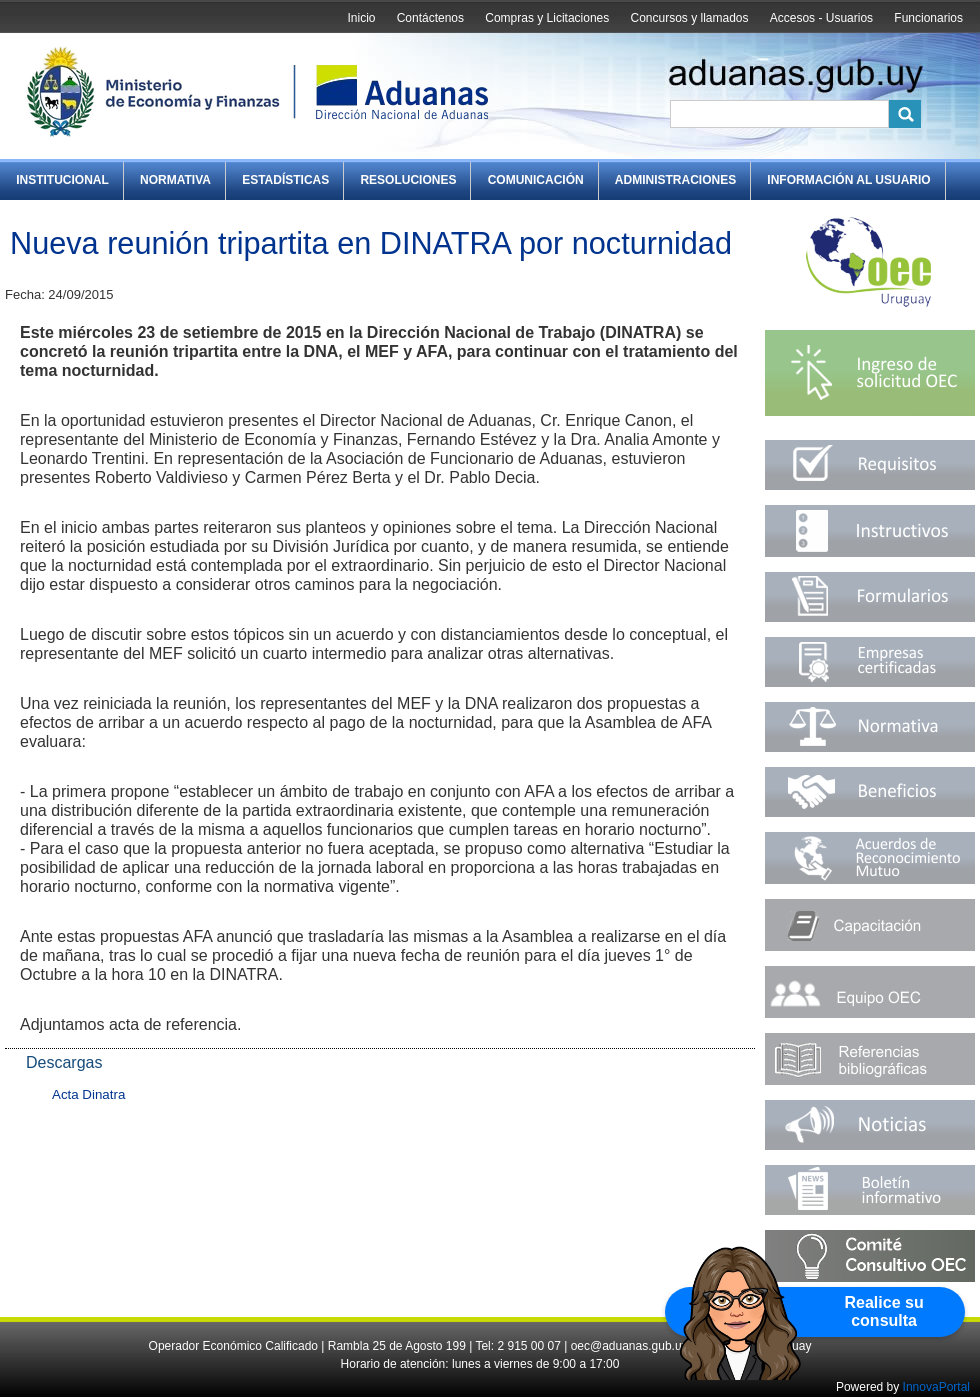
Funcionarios (928, 18)
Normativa (175, 180)
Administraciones (675, 180)
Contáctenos (430, 18)
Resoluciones (408, 180)
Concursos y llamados (689, 18)
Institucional (62, 180)
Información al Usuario (848, 180)
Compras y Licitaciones (547, 18)
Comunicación (536, 180)
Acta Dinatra (88, 1094)
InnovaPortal (936, 1387)
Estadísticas (285, 180)
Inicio (361, 18)
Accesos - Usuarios (821, 18)
